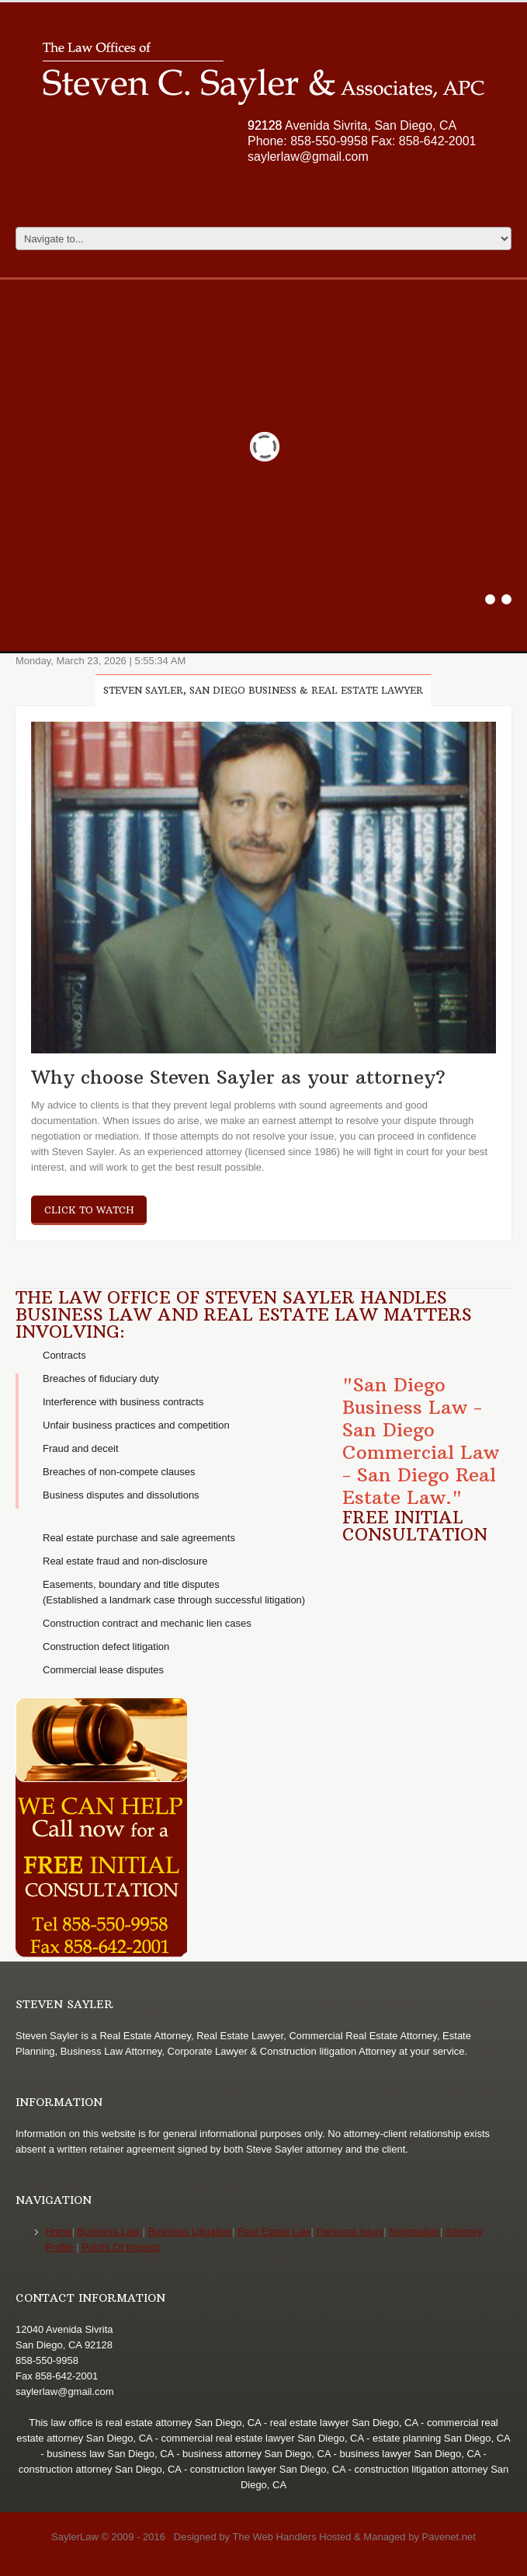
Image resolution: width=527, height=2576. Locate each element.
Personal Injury (350, 2231)
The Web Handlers (274, 2537)
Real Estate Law (274, 2231)
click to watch (88, 1210)
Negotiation (414, 2231)
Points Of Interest (120, 2247)
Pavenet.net (449, 2537)
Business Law (110, 2231)
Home (58, 2231)
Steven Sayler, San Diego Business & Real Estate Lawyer (263, 690)
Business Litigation (190, 2231)
